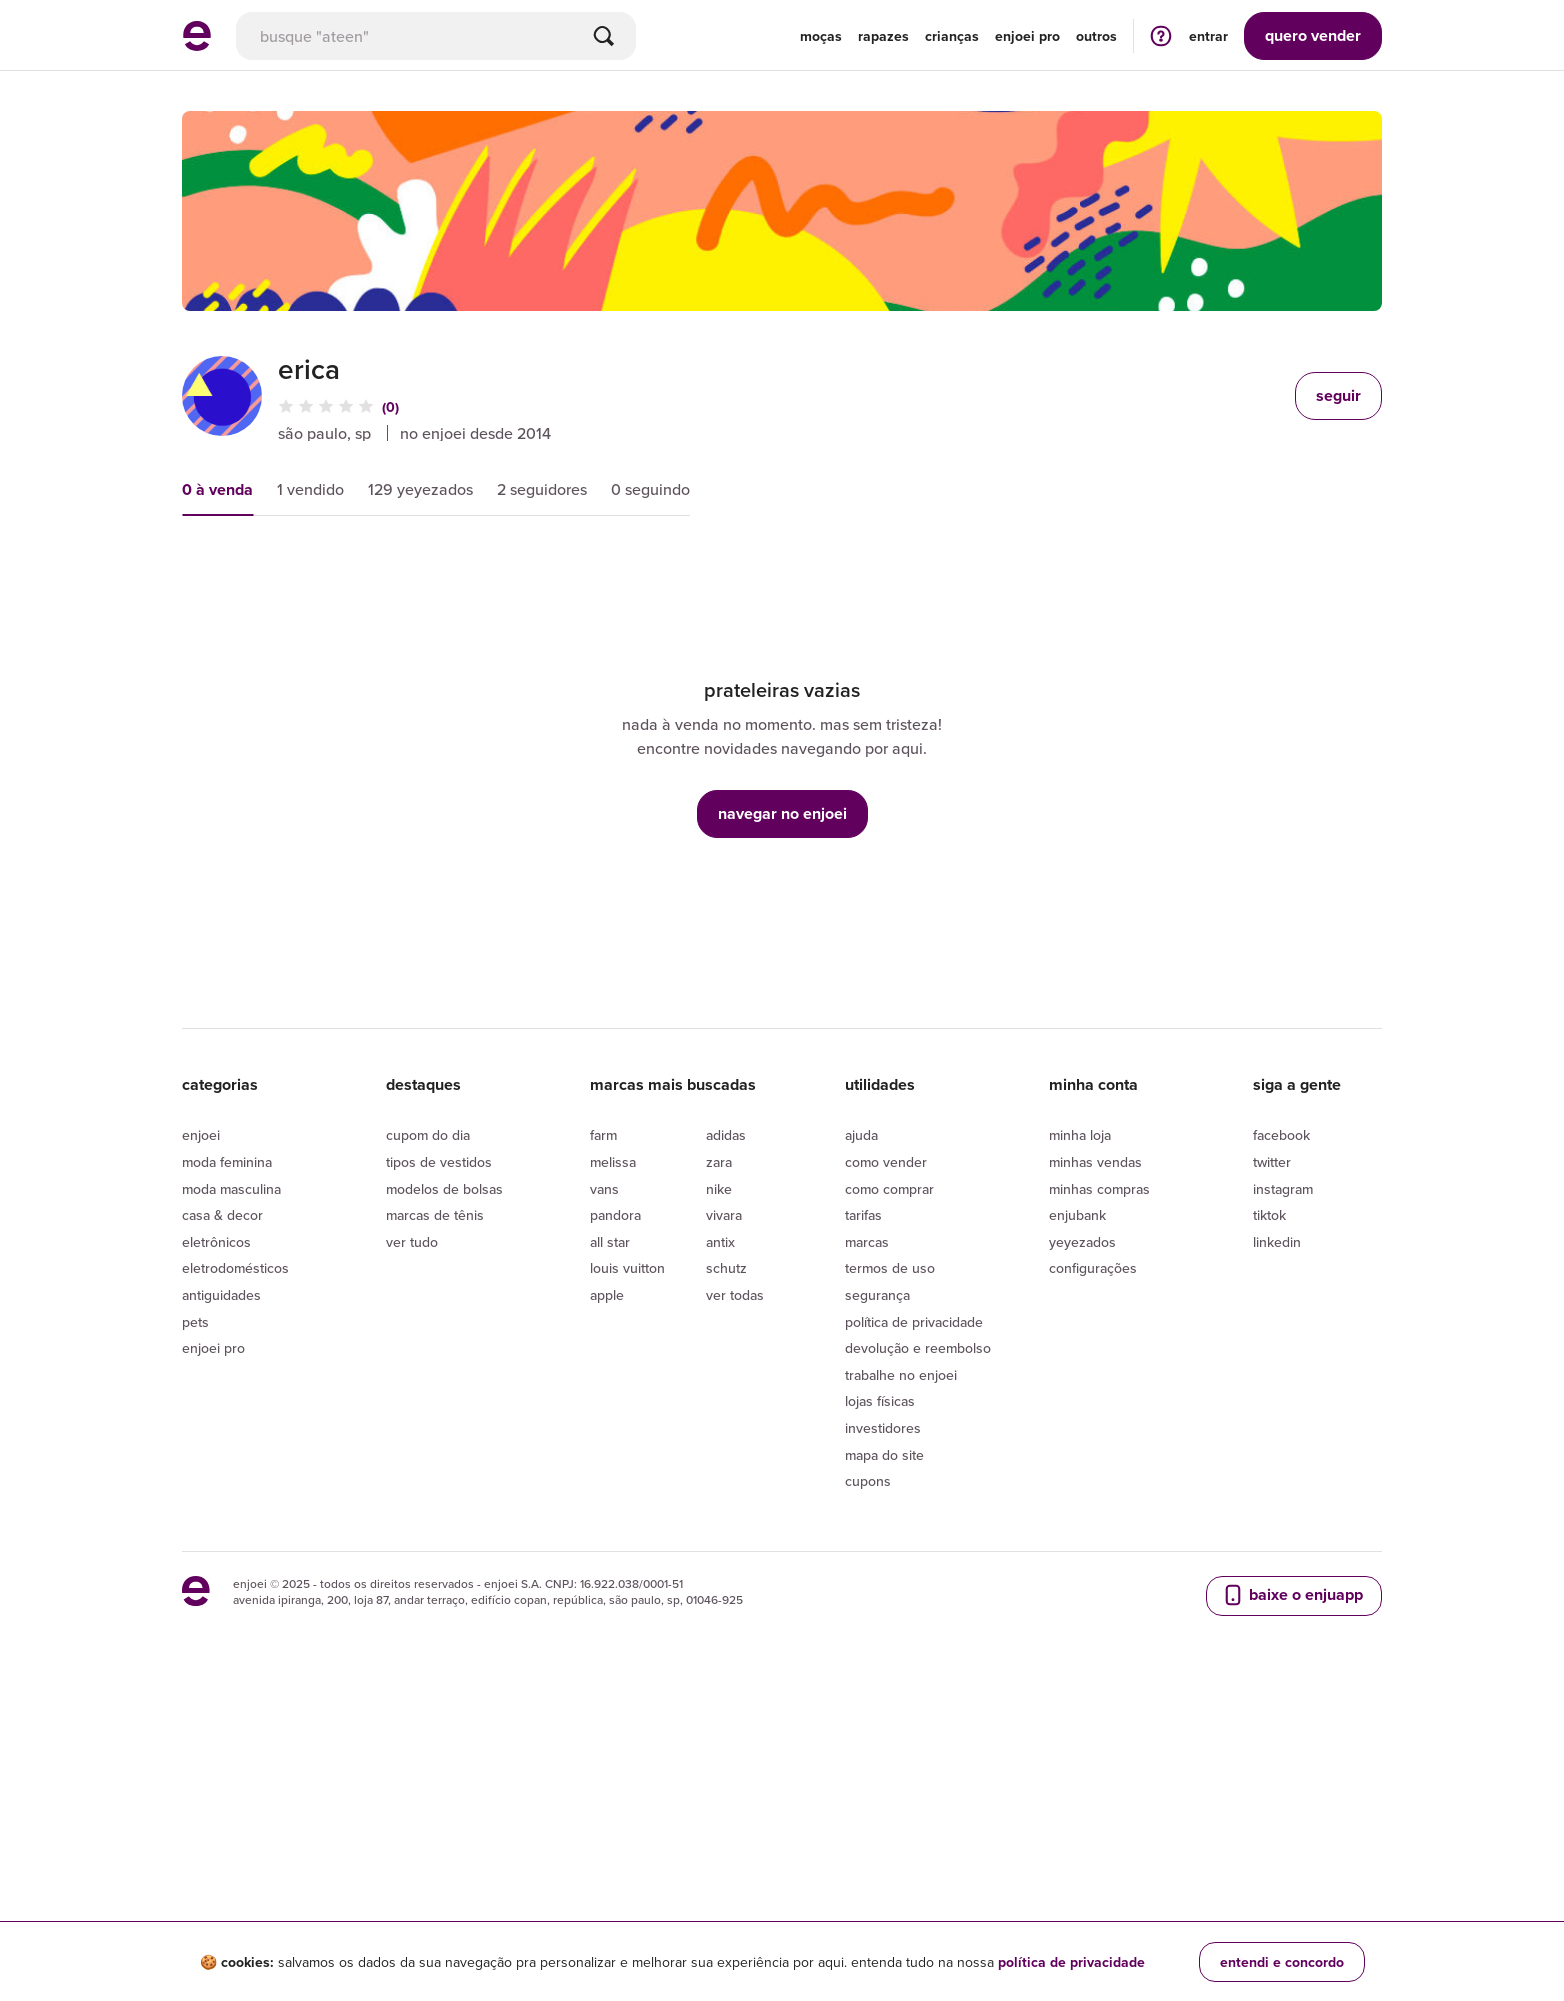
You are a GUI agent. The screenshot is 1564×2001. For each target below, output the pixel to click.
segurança (877, 1571)
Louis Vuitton (627, 1544)
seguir (1338, 395)
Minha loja (1080, 1411)
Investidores (883, 1704)
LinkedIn (1277, 1517)
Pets (195, 1597)
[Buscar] (604, 36)
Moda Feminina (227, 1438)
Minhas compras (1099, 1464)
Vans (604, 1464)
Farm (603, 1411)
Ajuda (861, 1411)
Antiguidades (221, 1571)
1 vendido (310, 489)
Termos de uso (890, 1544)
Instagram (1283, 1464)
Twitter (1272, 1438)
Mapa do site (884, 1730)
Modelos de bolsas (444, 1464)
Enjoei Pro (213, 1624)
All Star (610, 1517)
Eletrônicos (216, 1517)
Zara (719, 1438)
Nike (719, 1464)
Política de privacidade (914, 1597)
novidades (510, 572)
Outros (1096, 36)
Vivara (724, 1491)
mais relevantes (259, 572)
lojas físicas (880, 1677)
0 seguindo (650, 489)
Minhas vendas (1095, 1438)
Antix (720, 1517)
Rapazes (883, 36)
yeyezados (1082, 1517)
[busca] (436, 36)
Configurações (1093, 1544)
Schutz (726, 1544)
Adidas (726, 1411)
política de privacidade (1071, 1962)
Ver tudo (412, 1517)
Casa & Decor (222, 1491)
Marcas (867, 1517)
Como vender (886, 1438)
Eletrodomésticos (235, 1544)
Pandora (615, 1491)
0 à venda (217, 489)
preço (393, 572)
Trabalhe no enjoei (901, 1650)
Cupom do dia (428, 1411)
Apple (607, 1571)
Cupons (868, 1757)
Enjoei (201, 1411)
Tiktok (1269, 1491)
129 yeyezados (420, 489)
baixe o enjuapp (1292, 1870)
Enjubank (1077, 1491)
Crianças (952, 36)
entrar (1208, 36)
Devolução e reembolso (918, 1624)
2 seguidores (542, 489)
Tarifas (863, 1491)
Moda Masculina (231, 1464)
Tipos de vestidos (439, 1438)
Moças (821, 36)
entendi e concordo (1282, 1962)
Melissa (613, 1438)
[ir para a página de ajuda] (1161, 35)
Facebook (1281, 1411)
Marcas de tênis (435, 1491)
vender (1313, 35)
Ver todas (735, 1571)
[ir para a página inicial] (197, 45)
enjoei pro (1027, 36)
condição (638, 572)
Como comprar (889, 1464)
